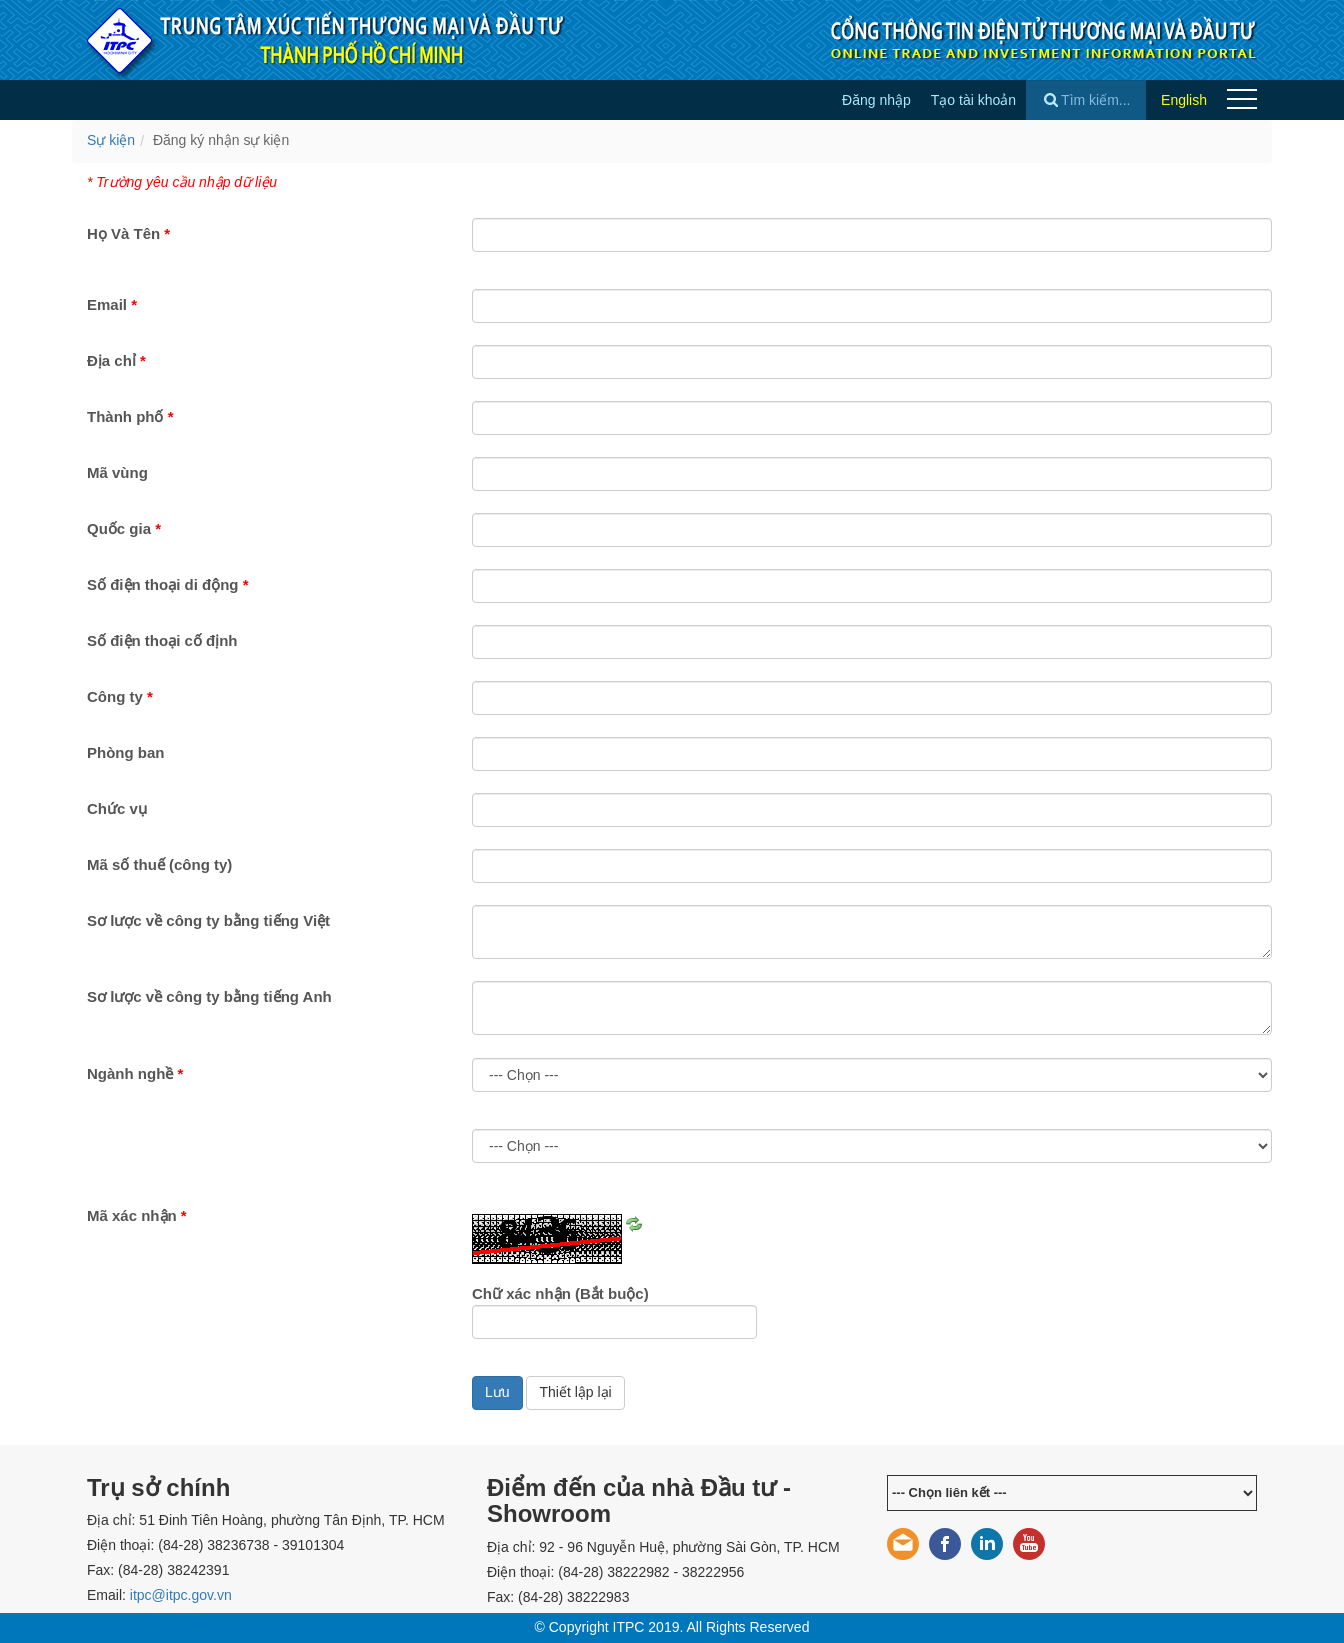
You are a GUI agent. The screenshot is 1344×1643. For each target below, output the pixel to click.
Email (112, 304)
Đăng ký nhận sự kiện (221, 140)
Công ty (120, 696)
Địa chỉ (116, 360)
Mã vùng (117, 472)
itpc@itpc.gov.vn (181, 1595)
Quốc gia (124, 528)
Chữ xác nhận (560, 1293)
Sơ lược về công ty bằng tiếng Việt (208, 920)
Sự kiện (111, 140)
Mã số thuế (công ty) (159, 864)
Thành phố (130, 416)
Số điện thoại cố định (162, 640)
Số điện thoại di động (167, 584)
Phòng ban (126, 752)
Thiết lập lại (575, 1392)
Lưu (497, 1392)
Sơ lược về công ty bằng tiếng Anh (209, 996)
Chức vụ (117, 808)
